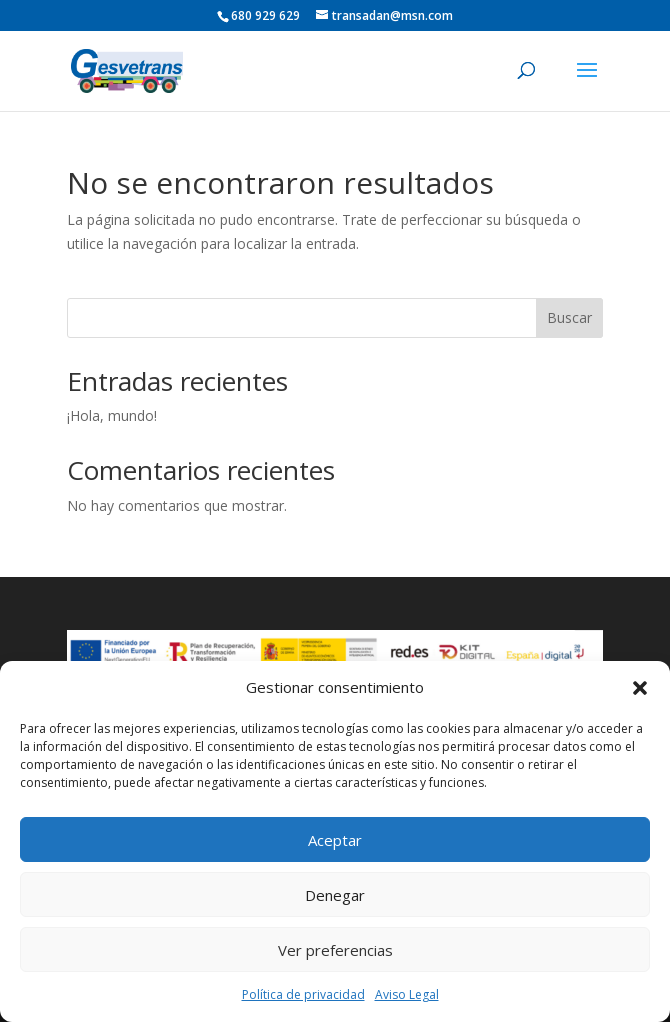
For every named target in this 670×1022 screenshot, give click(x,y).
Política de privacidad (303, 994)
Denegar (335, 895)
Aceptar (335, 840)
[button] (640, 688)
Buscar (569, 317)
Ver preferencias (335, 950)
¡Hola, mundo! (112, 415)
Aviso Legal (407, 994)
